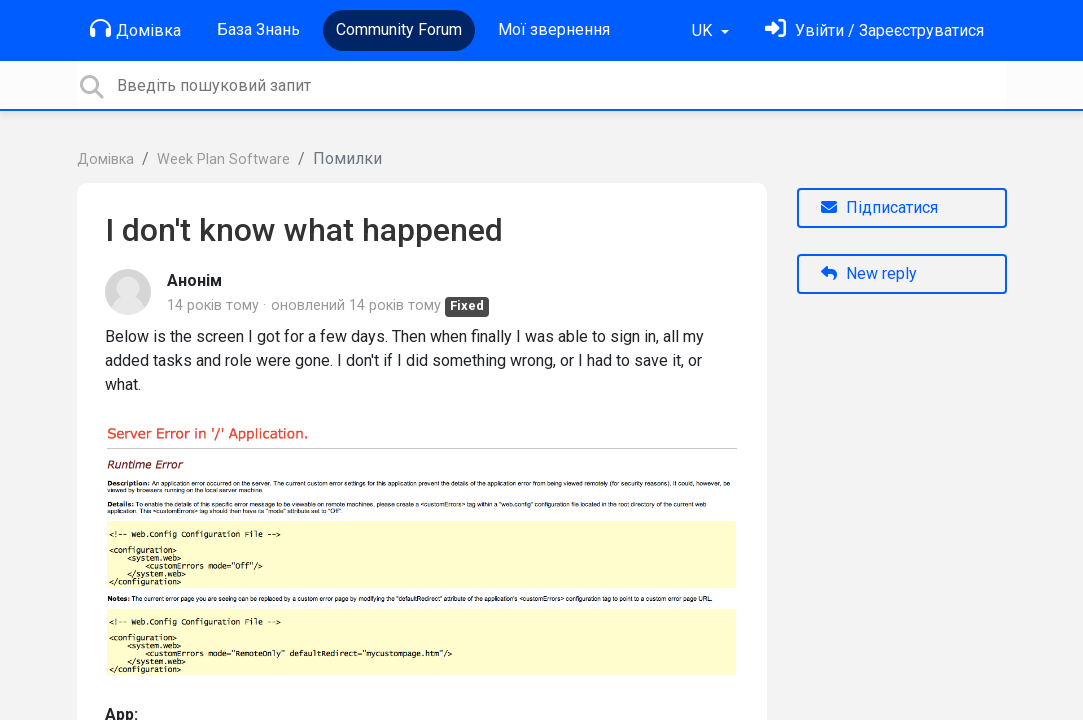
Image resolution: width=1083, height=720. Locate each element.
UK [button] (704, 30)
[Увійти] (874, 30)
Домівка (135, 29)
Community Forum (399, 29)
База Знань (258, 29)
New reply (869, 273)
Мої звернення (554, 29)
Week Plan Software (223, 159)
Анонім (194, 280)
